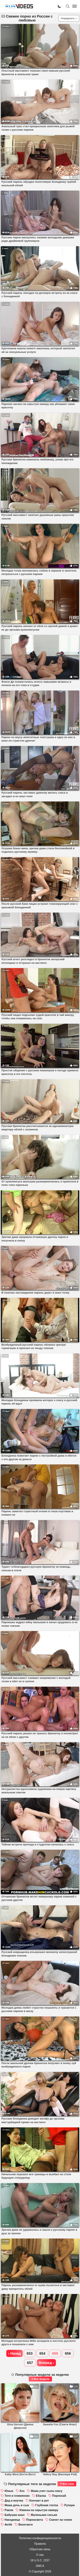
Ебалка (41, 2495)
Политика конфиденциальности (40, 2538)
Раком (8, 2510)
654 (42, 2353)
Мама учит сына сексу (46, 2490)
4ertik (8, 2524)
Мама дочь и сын (16, 2505)
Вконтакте (25, 2524)
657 (30, 2363)
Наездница (12, 2519)
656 (68, 2353)
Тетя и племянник (16, 2495)
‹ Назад (14, 2353)
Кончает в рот (39, 2500)
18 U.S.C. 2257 (40, 2560)
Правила (40, 2543)
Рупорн (69, 2505)
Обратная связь (40, 2549)
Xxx (21, 2490)
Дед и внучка (13, 2500)
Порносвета (34, 2519)
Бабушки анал (14, 2514)
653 (29, 2353)
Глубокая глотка (46, 2505)
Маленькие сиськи (44, 2514)
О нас (40, 2554)
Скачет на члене (60, 2519)
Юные (8, 2490)
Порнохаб (59, 2495)
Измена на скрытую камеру (38, 2510)
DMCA (40, 2565)
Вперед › (46, 2363)
